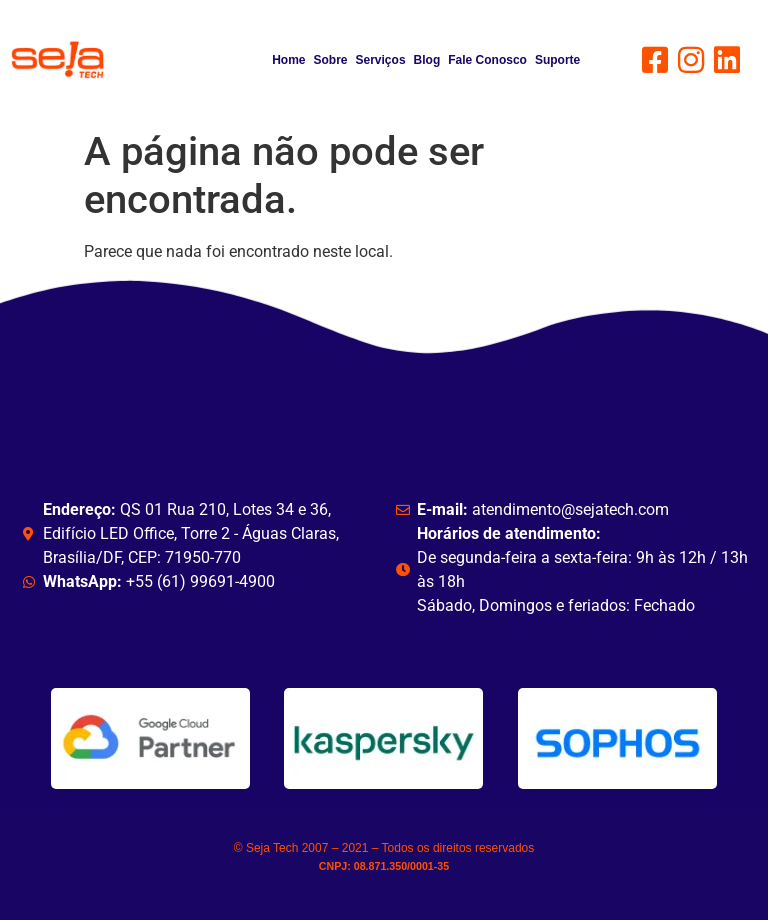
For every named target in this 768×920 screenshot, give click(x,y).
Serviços (381, 60)
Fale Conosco (487, 60)
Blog (427, 60)
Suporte (557, 60)
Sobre (331, 60)
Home (288, 60)
